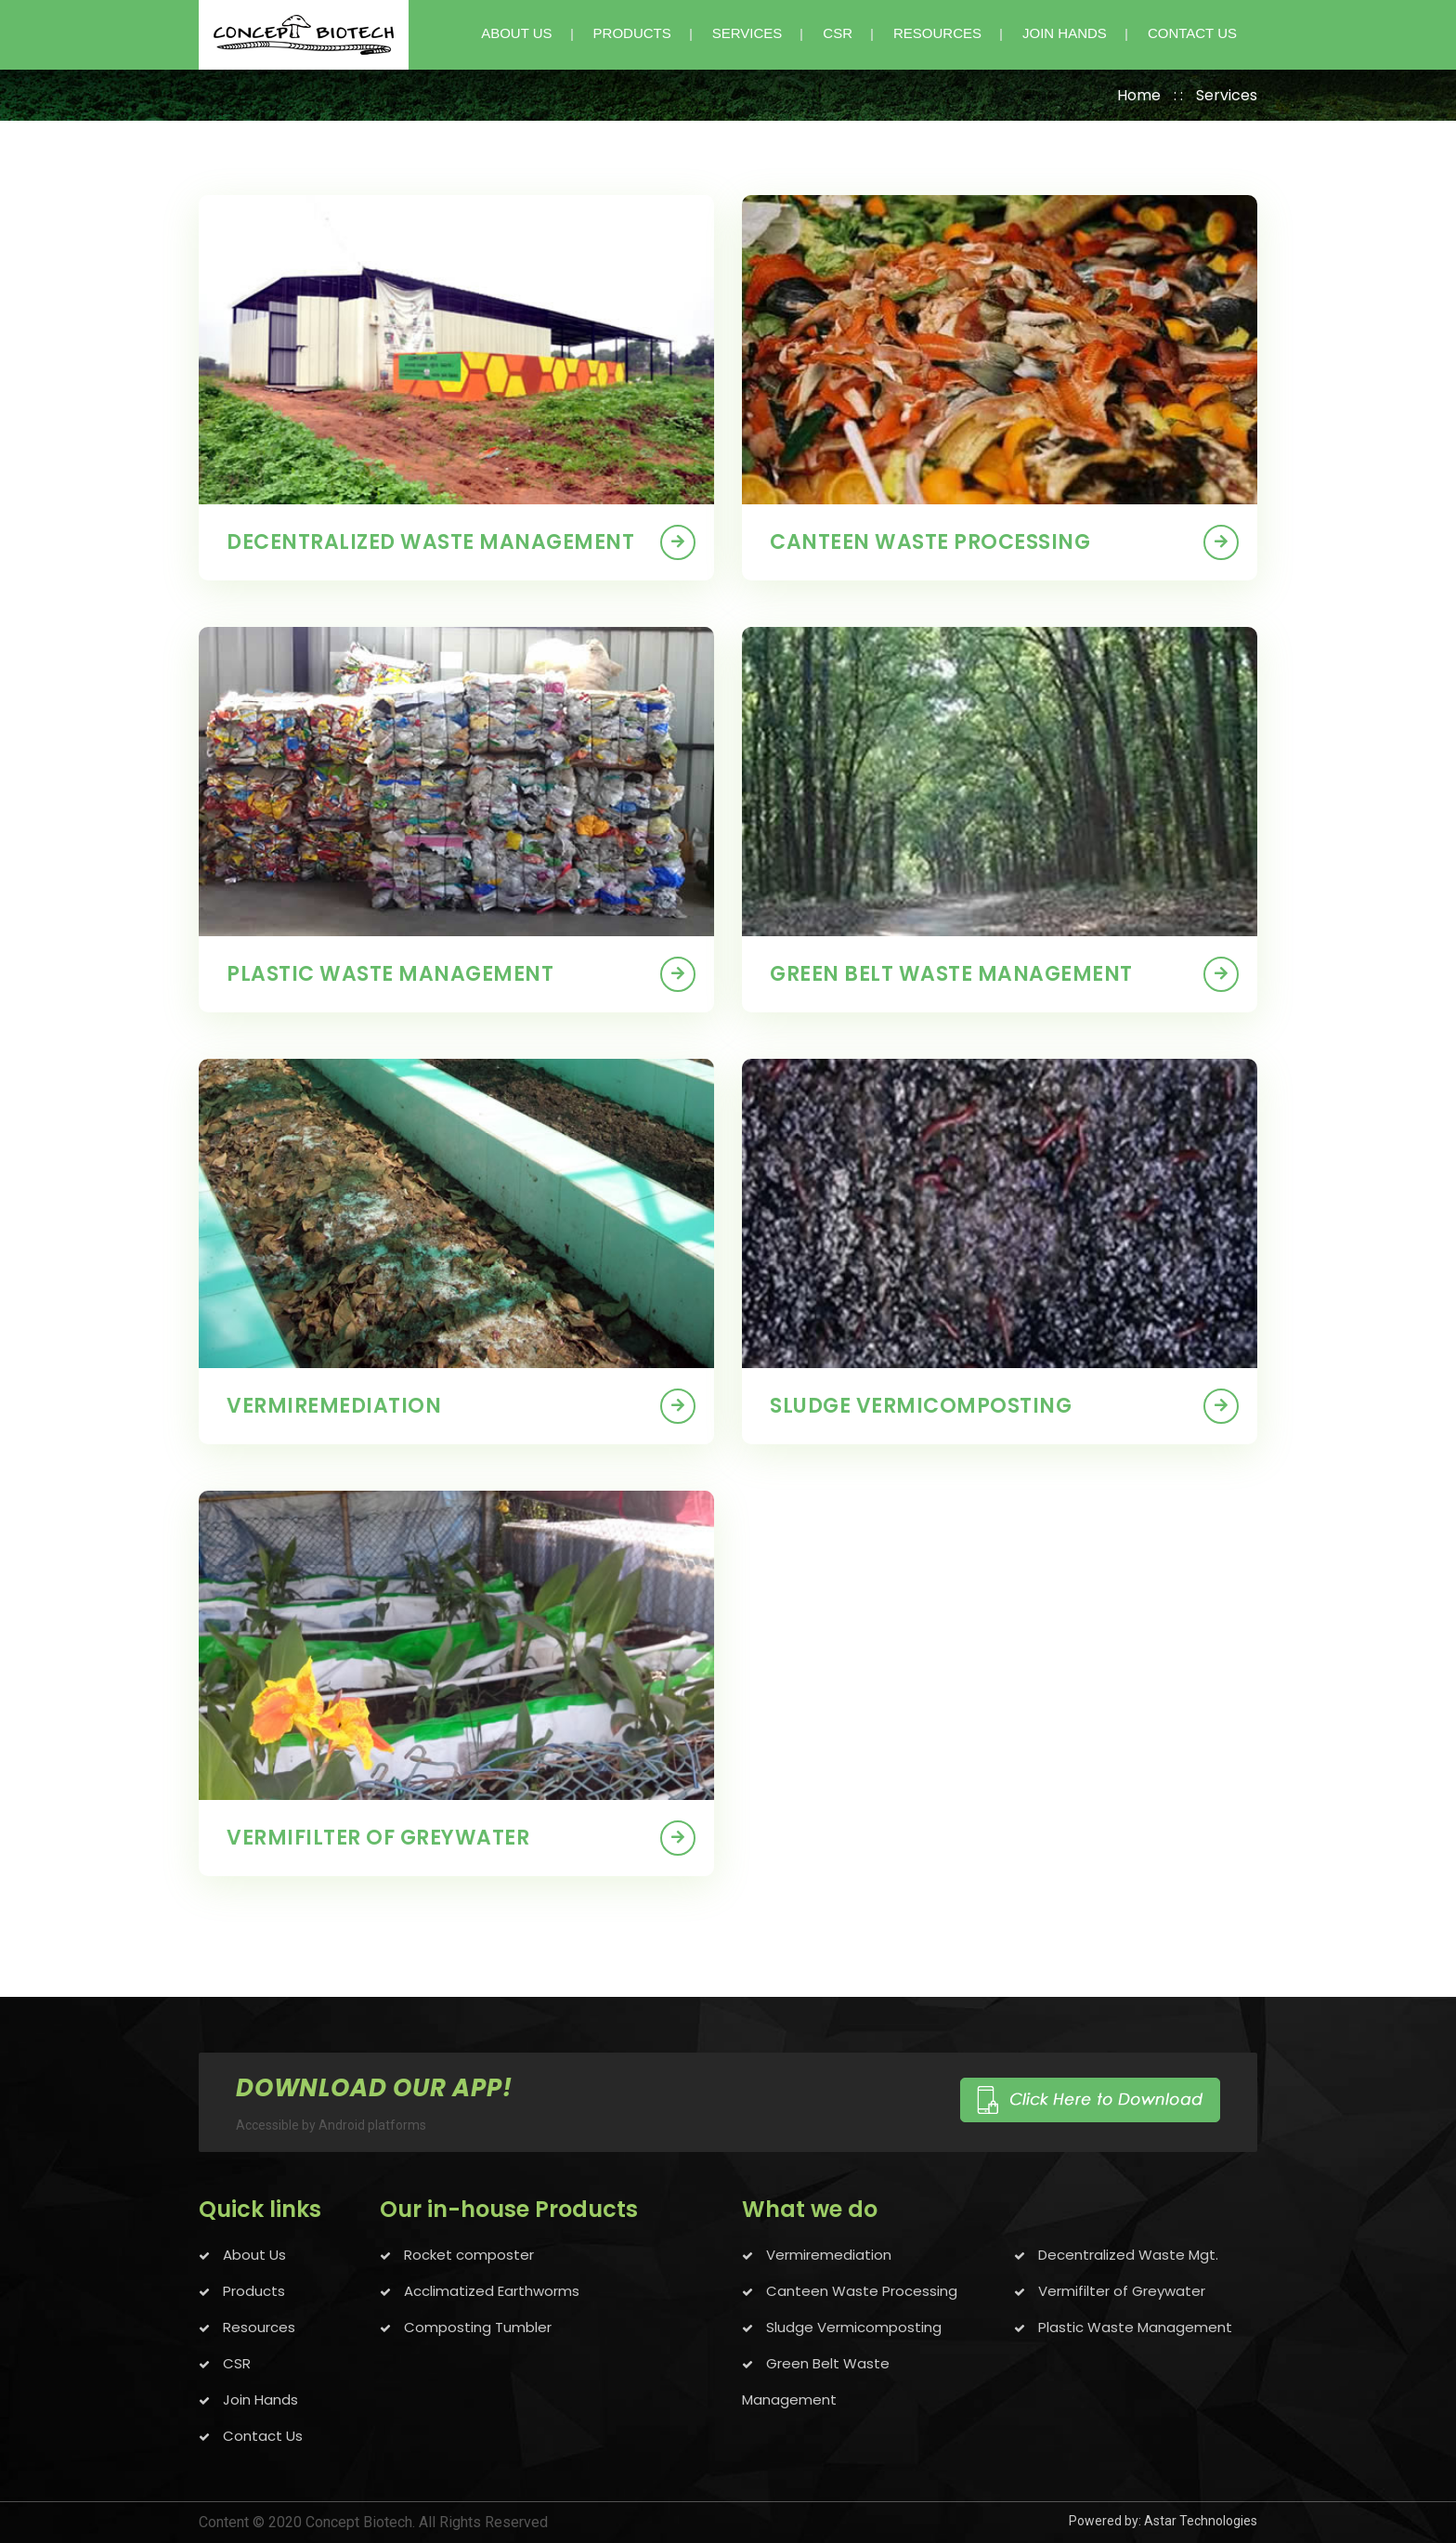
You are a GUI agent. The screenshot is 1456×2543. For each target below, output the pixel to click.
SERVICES (747, 33)
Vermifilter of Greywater (378, 1837)
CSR (837, 33)
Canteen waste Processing (930, 542)
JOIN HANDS (1064, 33)
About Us (252, 2254)
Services (1226, 95)
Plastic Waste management (390, 973)
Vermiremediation (334, 1405)
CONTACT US (1192, 33)
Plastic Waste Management (1133, 2327)
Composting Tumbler (476, 2327)
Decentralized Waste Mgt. (1126, 2254)
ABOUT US (516, 33)
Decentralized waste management (430, 542)
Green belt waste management (951, 973)
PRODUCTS (632, 33)
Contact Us (261, 2435)
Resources (937, 33)
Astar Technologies (1200, 2520)
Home (1139, 95)
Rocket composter (467, 2254)
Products (252, 2291)
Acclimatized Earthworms (489, 2291)
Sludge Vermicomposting (852, 2327)
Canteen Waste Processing (859, 2291)
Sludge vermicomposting (921, 1405)
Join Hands (258, 2399)
